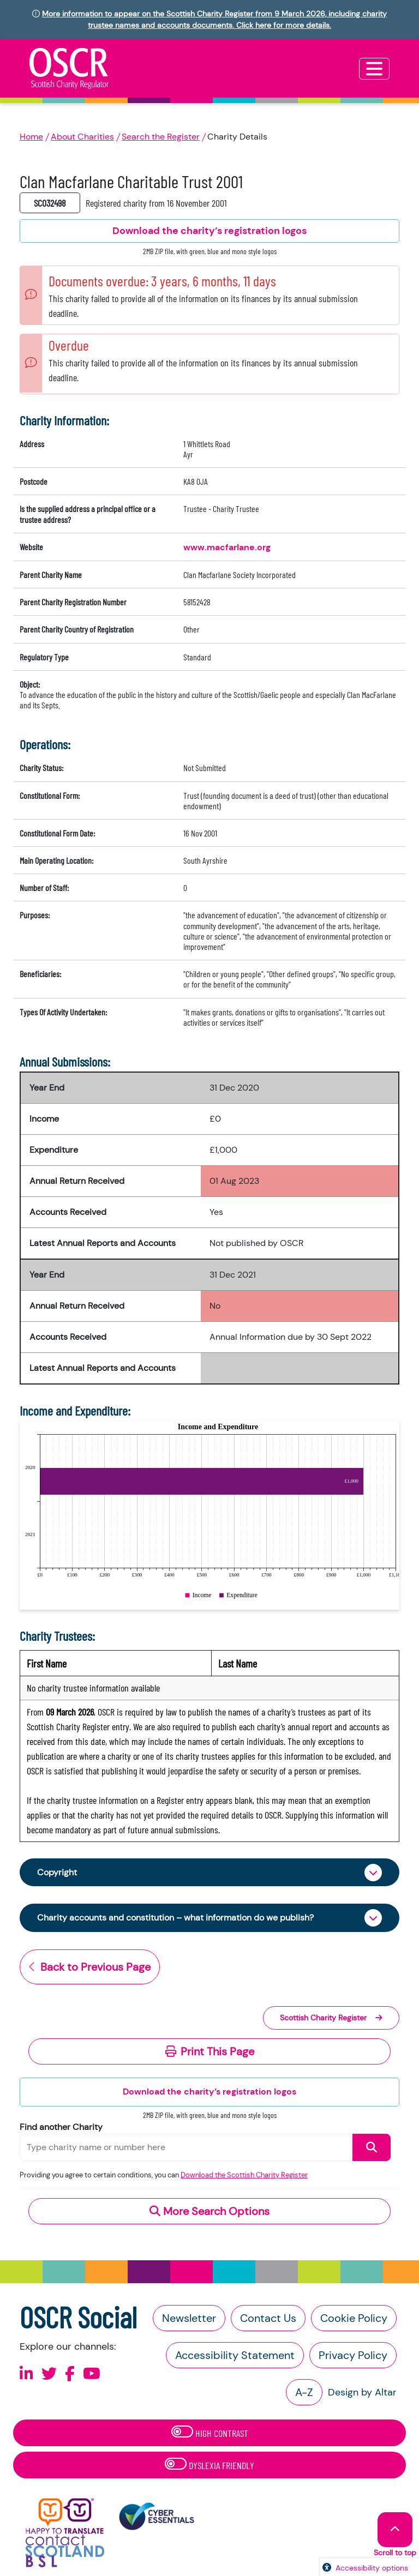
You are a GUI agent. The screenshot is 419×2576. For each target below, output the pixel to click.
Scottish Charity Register (331, 2018)
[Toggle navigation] (374, 69)
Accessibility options (372, 2568)
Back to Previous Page (90, 1967)
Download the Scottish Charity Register (244, 2175)
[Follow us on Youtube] (91, 2374)
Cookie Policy (353, 2318)
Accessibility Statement (235, 2355)
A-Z (304, 2392)
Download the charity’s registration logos (209, 2091)
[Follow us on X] (49, 2374)
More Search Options (209, 2211)
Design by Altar (362, 2392)
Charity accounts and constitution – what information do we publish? (175, 1917)
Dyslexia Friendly (209, 2464)
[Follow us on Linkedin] (26, 2374)
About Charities (82, 136)
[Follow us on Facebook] (70, 2374)
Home (31, 136)
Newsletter (189, 2318)
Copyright (57, 1872)
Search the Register (161, 136)
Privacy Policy (353, 2355)
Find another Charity (61, 2127)
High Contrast (209, 2432)
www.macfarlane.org (227, 547)
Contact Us (268, 2318)
